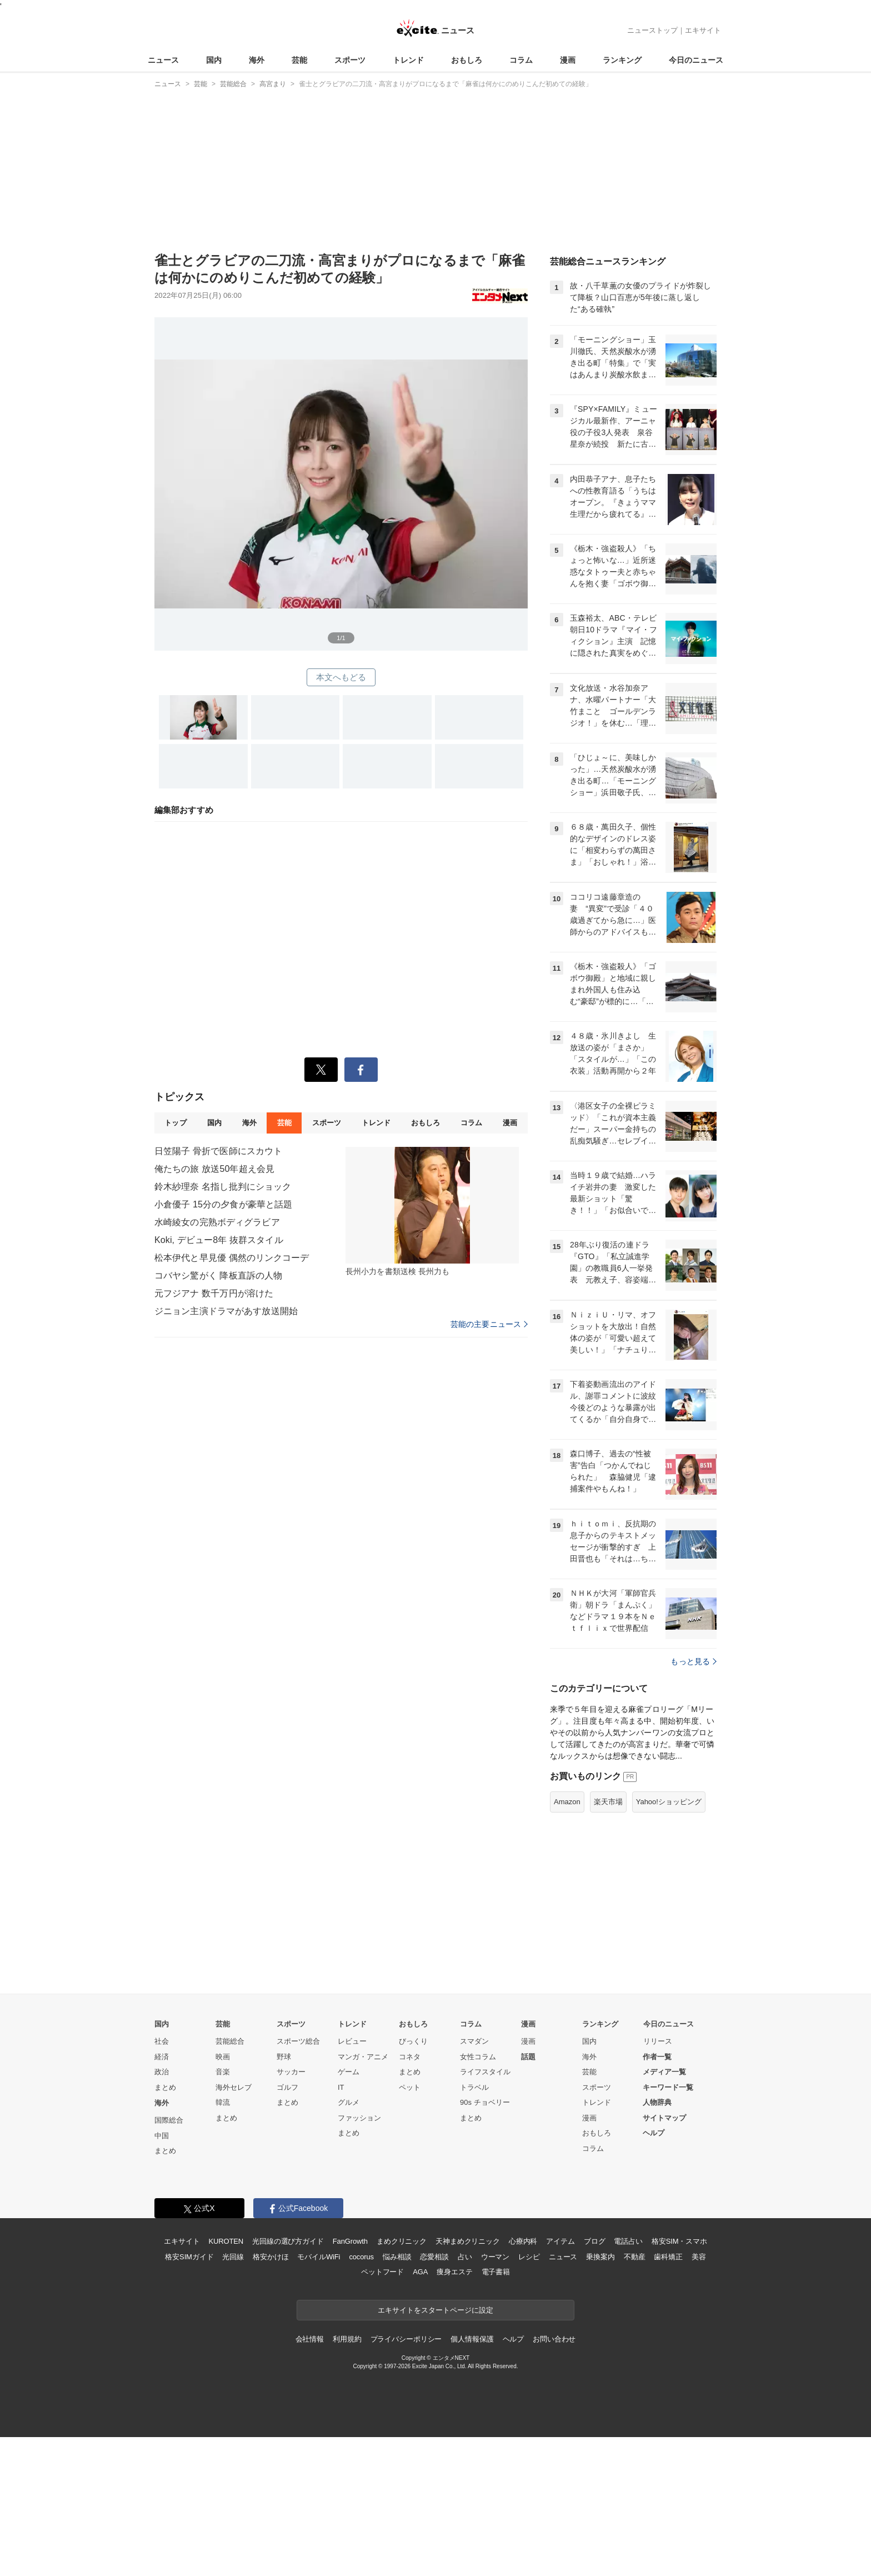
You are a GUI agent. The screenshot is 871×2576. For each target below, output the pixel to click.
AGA (420, 2411)
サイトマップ (664, 2257)
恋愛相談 (434, 2396)
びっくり (413, 2180)
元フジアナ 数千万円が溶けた (213, 1293)
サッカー (291, 2210)
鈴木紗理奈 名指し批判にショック (222, 1186)
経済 (161, 2195)
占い (465, 2396)
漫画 (567, 60)
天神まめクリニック (468, 2380)
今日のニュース (696, 60)
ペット (410, 2226)
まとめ (165, 2226)
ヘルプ (653, 2272)
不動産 (634, 2396)
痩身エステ (454, 2411)
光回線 (233, 2396)
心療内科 (523, 2380)
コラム (521, 60)
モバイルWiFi (318, 2396)
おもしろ (466, 60)
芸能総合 (230, 2180)
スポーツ (350, 60)
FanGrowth (350, 2380)
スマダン (474, 2180)
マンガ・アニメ (363, 2195)
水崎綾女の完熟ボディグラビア (217, 1222)
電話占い (628, 2380)
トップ (175, 1123)
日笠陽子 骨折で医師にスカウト (218, 1151)
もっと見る (693, 1800)
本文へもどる (341, 677)
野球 (284, 2195)
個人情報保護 (471, 2478)
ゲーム (348, 2210)
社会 (161, 2180)
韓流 (223, 2241)
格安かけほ (270, 2396)
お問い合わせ (554, 2478)
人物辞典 (657, 2241)
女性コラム (478, 2195)
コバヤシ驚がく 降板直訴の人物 (218, 1275)
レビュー (352, 2180)
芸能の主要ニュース (489, 1324)
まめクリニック (402, 2380)
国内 (214, 60)
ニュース (163, 60)
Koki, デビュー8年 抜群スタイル (218, 1240)
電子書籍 (496, 2411)
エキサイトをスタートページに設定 (435, 2449)
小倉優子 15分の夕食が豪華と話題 (223, 1204)
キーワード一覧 (668, 2226)
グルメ (348, 2241)
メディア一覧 (664, 2210)
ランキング (622, 60)
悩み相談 (397, 2396)
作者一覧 (657, 2195)
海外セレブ (234, 2226)
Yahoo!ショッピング (669, 1940)
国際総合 (168, 2259)
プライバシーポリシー (406, 2478)
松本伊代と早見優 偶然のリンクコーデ (231, 1257)
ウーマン (495, 2396)
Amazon (567, 1940)
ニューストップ (652, 30)
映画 (223, 2195)
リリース (657, 2180)
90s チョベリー (485, 2241)
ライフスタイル (485, 2210)
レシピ (529, 2396)
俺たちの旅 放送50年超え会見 (214, 1169)
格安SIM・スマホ (679, 2380)
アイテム (560, 2380)
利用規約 (347, 2478)
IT (341, 2226)
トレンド (408, 60)
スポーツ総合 (298, 2180)
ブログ (594, 2380)
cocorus (361, 2396)
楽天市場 (608, 1940)
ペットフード (382, 2411)
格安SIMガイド (189, 2396)
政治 (161, 2210)
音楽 (223, 2210)
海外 (256, 60)
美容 (699, 2396)
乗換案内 (600, 2396)
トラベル (474, 2226)
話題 (528, 2195)
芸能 (299, 60)
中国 (161, 2274)
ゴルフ (287, 2226)
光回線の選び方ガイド (288, 2380)
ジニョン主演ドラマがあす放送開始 (226, 1311)
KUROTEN (225, 2380)
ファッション (359, 2257)
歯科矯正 (668, 2396)
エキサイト (703, 30)
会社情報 (310, 2478)
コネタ (410, 2195)
